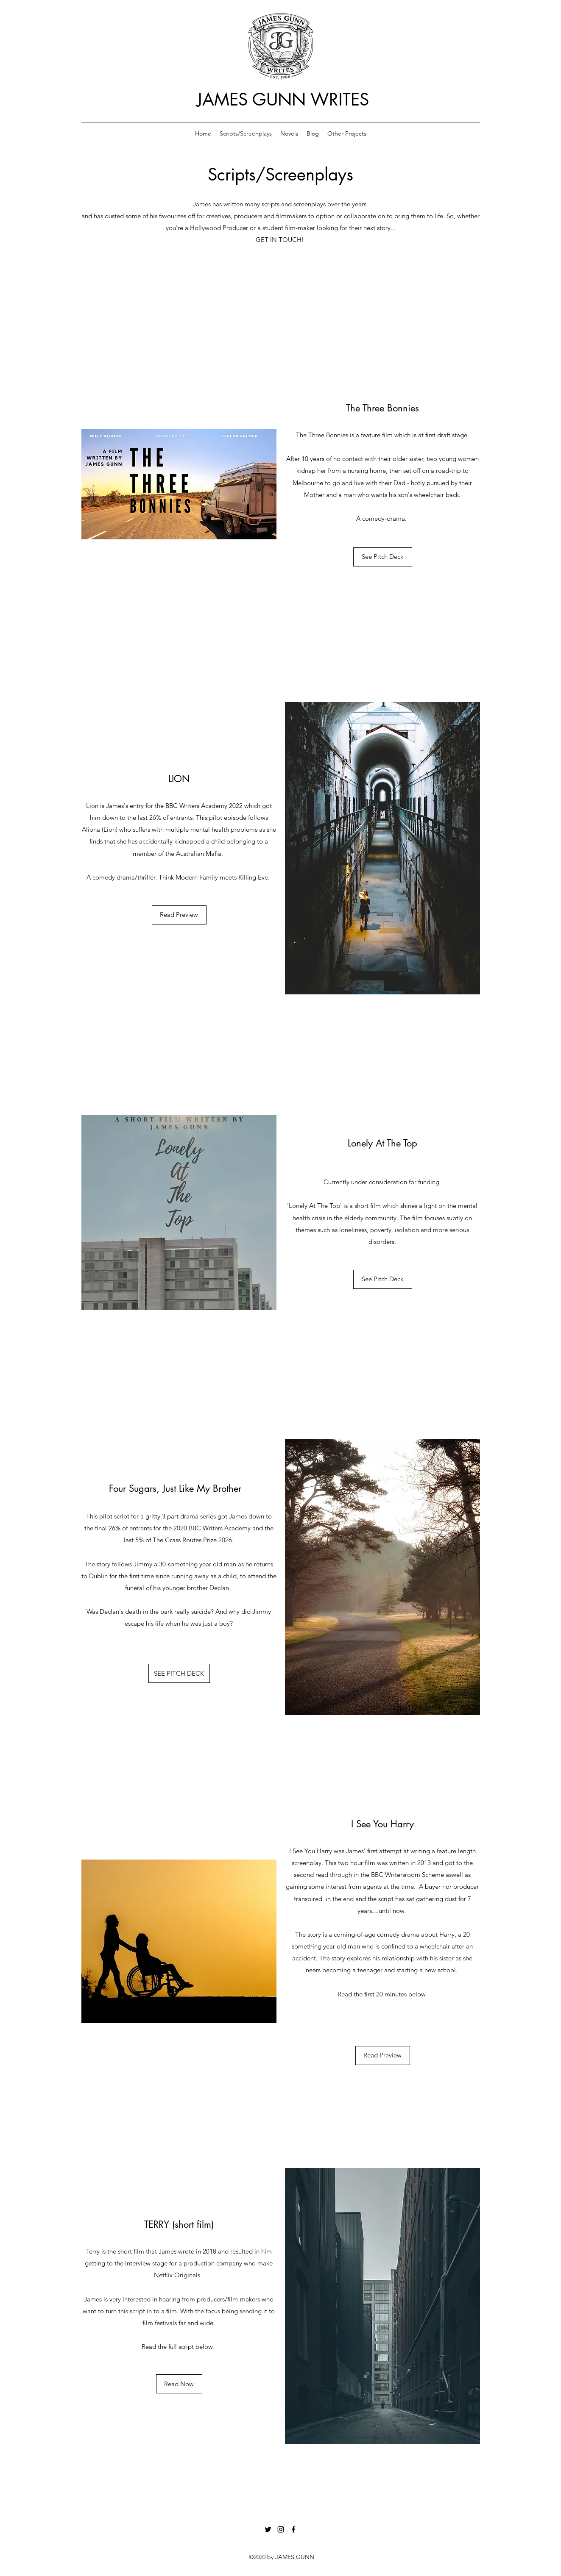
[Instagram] (280, 2529)
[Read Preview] (179, 914)
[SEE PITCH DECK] (179, 1673)
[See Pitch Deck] (382, 556)
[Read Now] (179, 2383)
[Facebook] (293, 2529)
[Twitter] (268, 2529)
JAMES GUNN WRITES (283, 100)
